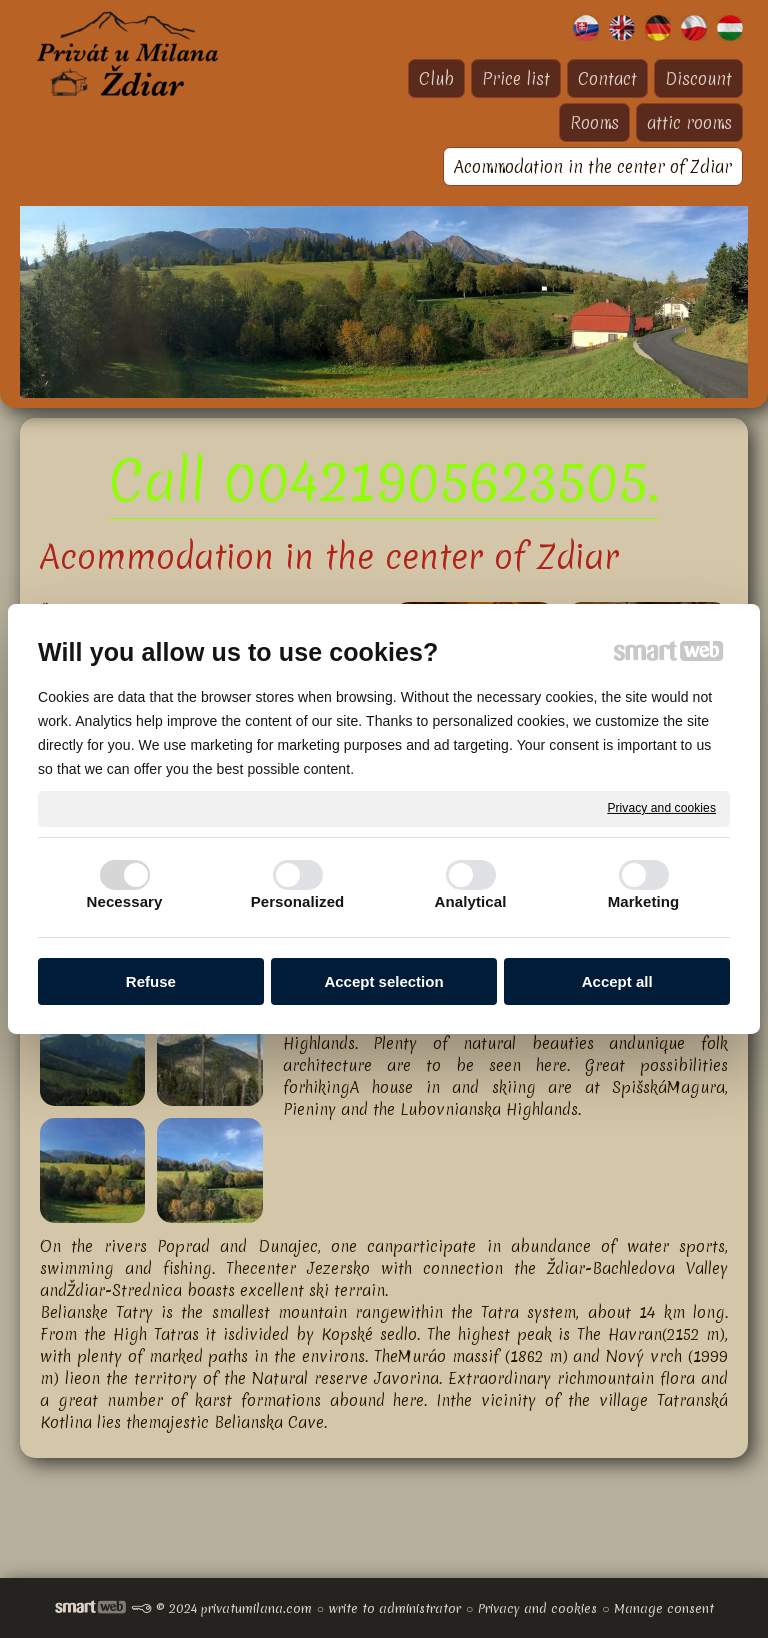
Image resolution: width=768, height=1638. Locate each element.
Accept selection (383, 981)
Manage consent (664, 1608)
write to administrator (395, 1608)
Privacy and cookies (661, 808)
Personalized (298, 901)
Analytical (471, 901)
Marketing (644, 901)
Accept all (617, 981)
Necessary (125, 901)
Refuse (151, 981)
